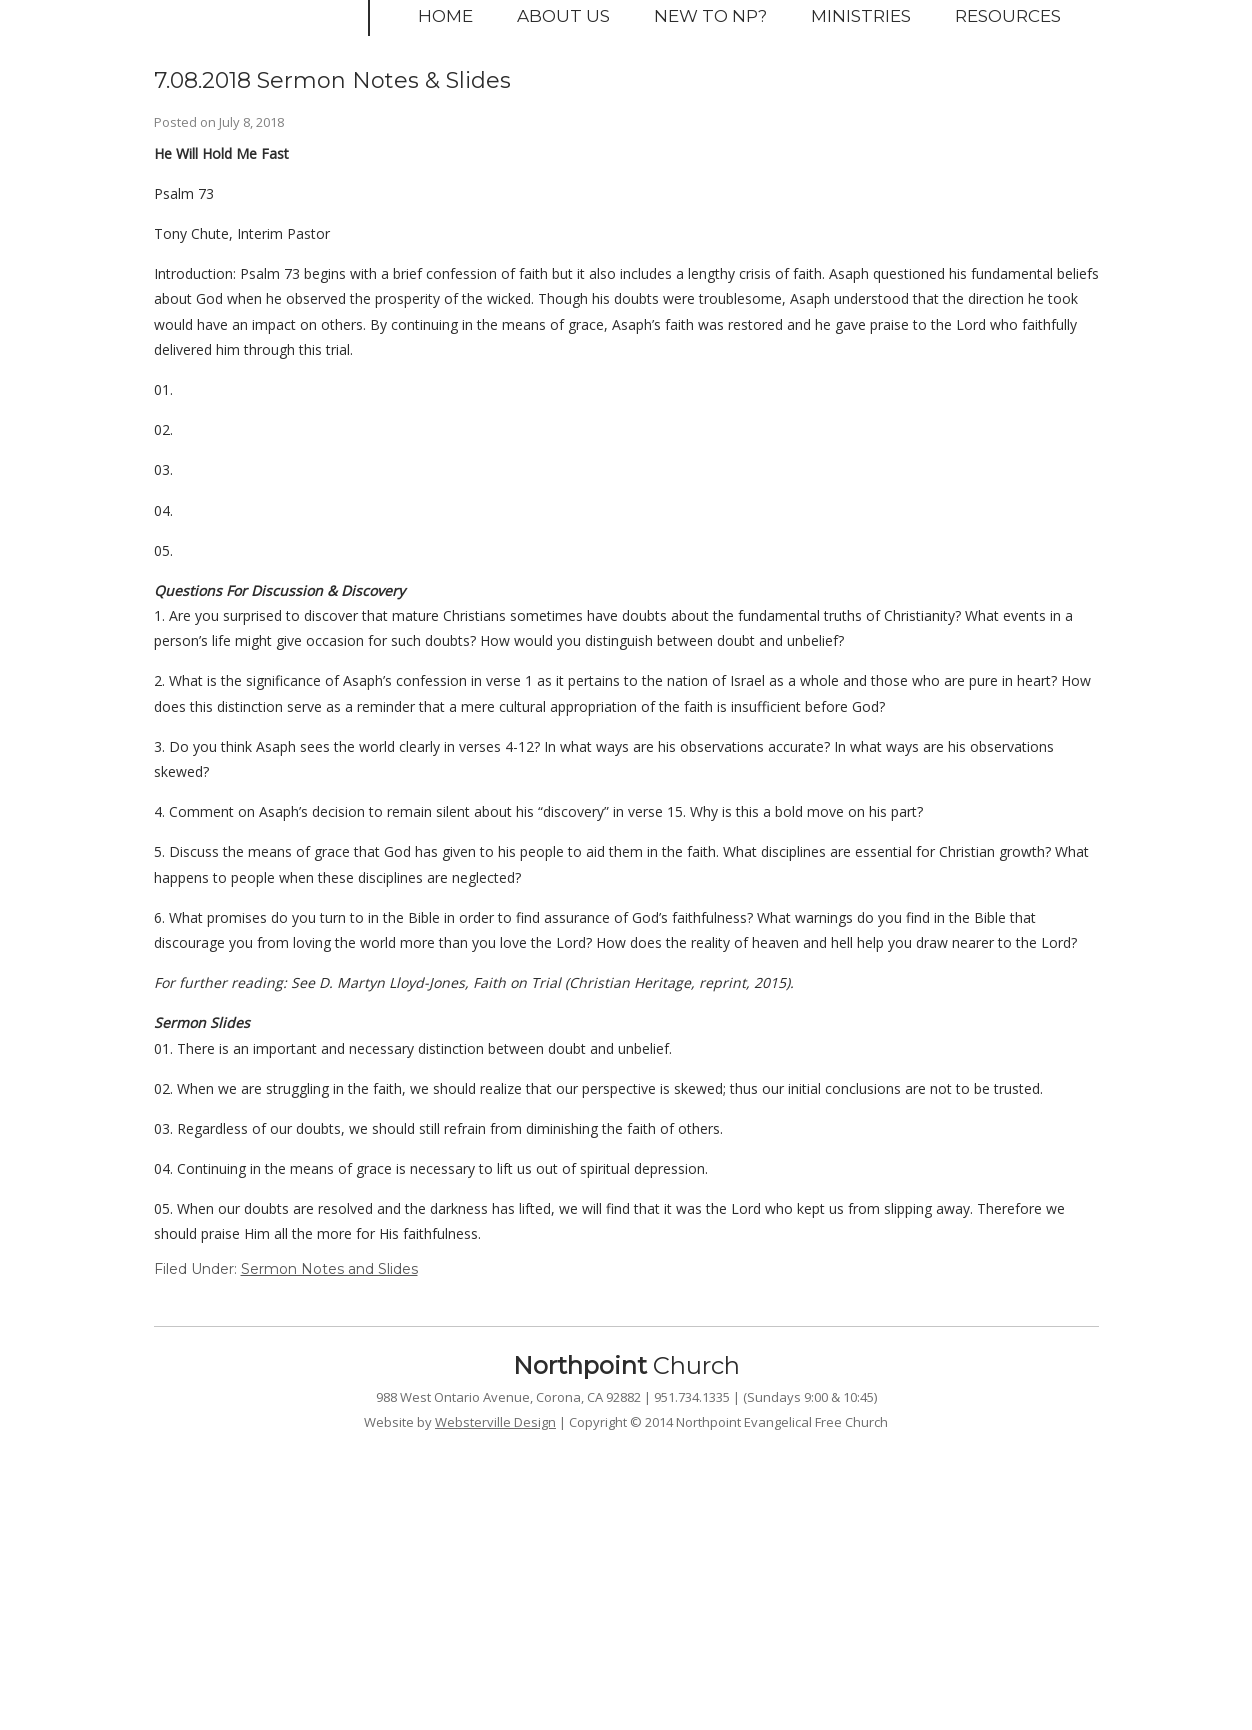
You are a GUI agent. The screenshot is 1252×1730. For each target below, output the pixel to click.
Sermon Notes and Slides (329, 1269)
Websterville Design (495, 1422)
